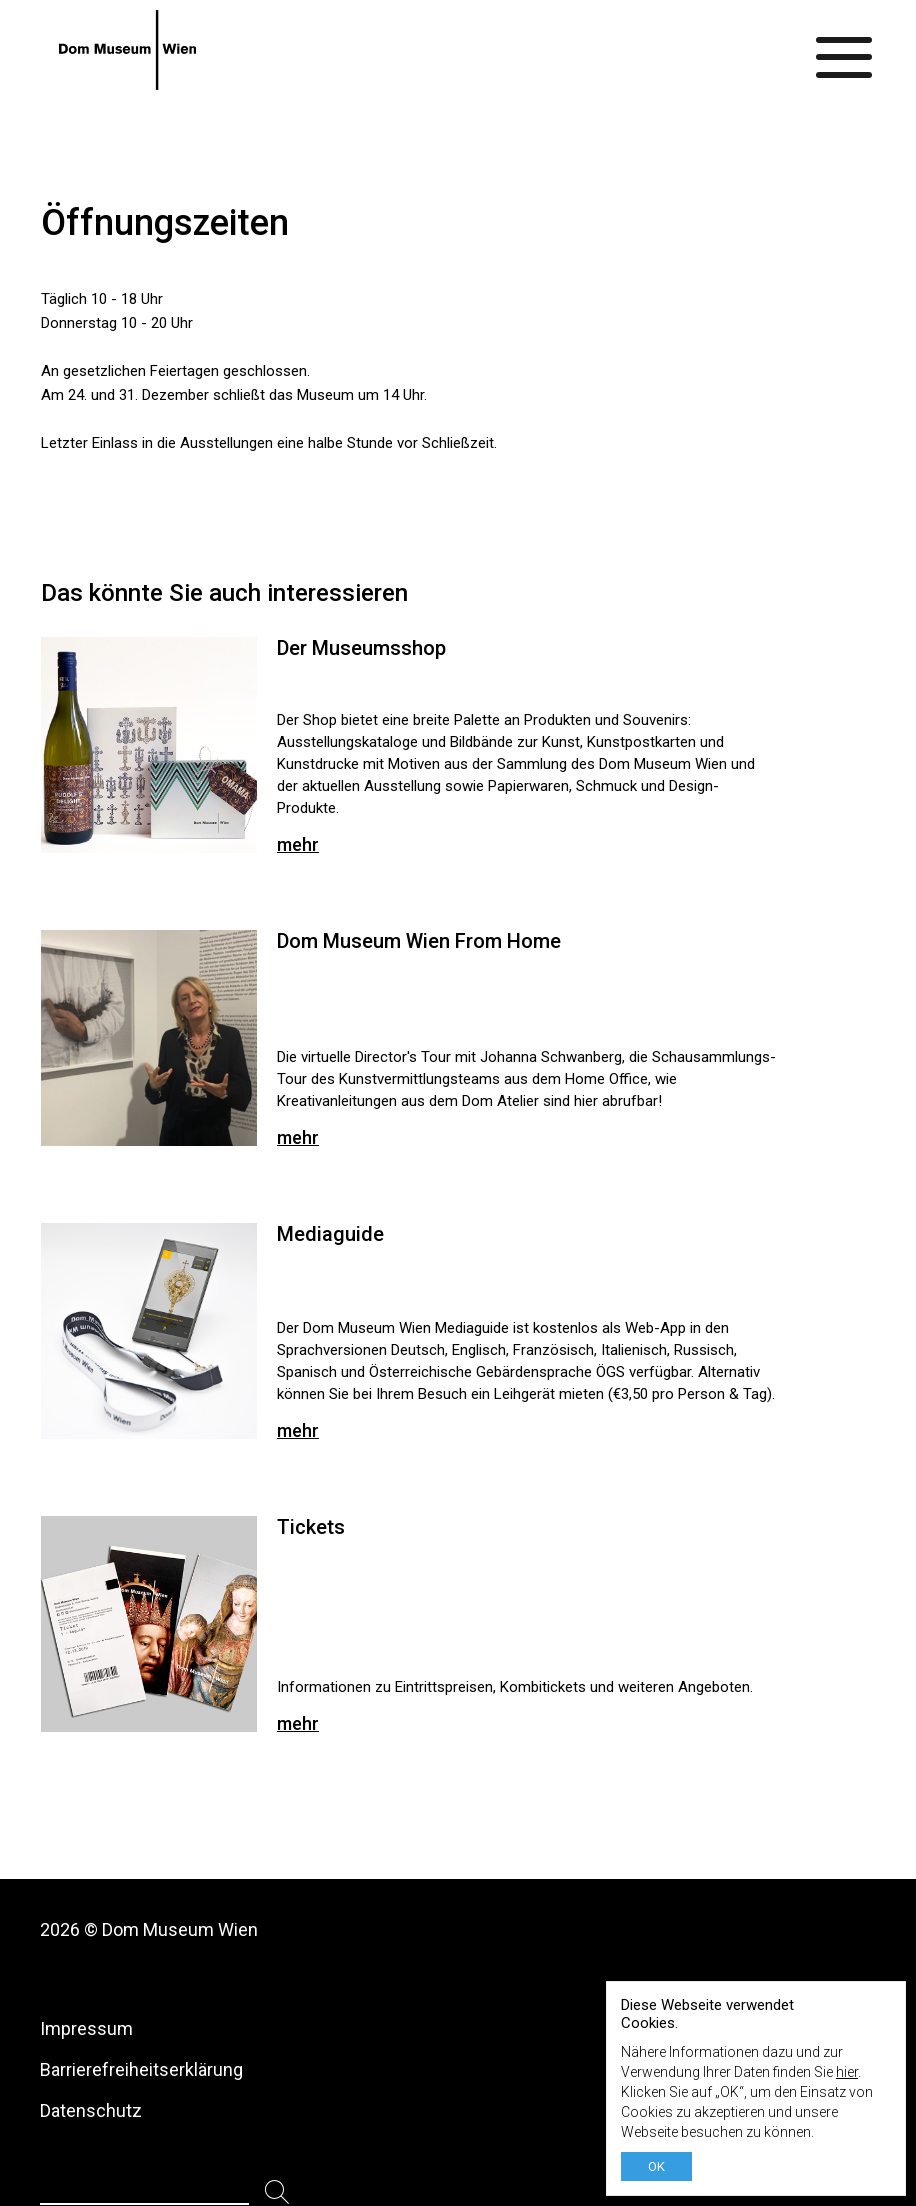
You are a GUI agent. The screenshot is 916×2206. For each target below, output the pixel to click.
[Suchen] (277, 2192)
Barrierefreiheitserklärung (141, 2069)
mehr (298, 844)
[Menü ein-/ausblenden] (845, 50)
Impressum (86, 2028)
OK (656, 2166)
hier (847, 2072)
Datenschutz (91, 2110)
